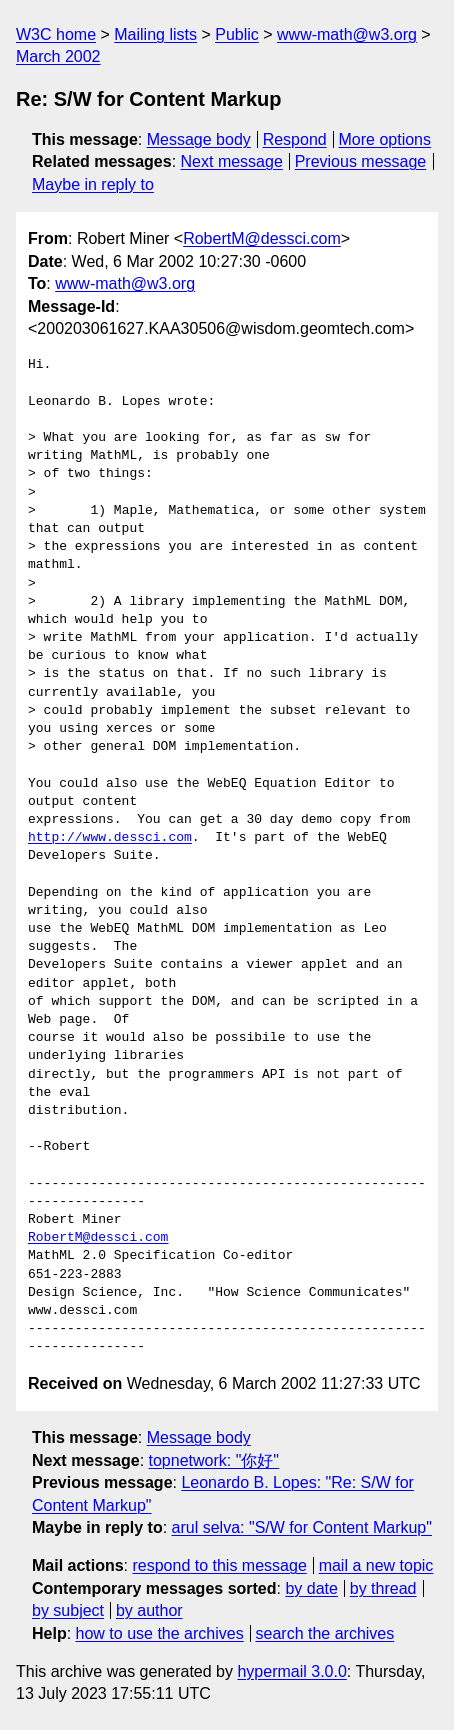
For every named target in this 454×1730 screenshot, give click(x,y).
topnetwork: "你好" (214, 1460)
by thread (383, 1588)
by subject (68, 1610)
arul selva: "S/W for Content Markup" (302, 1527)
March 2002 (58, 56)
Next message (232, 161)
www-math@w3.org (347, 34)
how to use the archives (160, 1633)
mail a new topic (376, 1565)
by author (149, 1610)
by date (311, 1588)
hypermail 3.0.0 (291, 1671)
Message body (199, 139)
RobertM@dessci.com (262, 238)
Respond (295, 139)
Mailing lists (155, 34)
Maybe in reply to (93, 184)
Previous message (361, 161)
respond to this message (219, 1565)
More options (385, 139)
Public (237, 34)
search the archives (325, 1633)
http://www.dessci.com (110, 838)
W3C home (56, 34)
